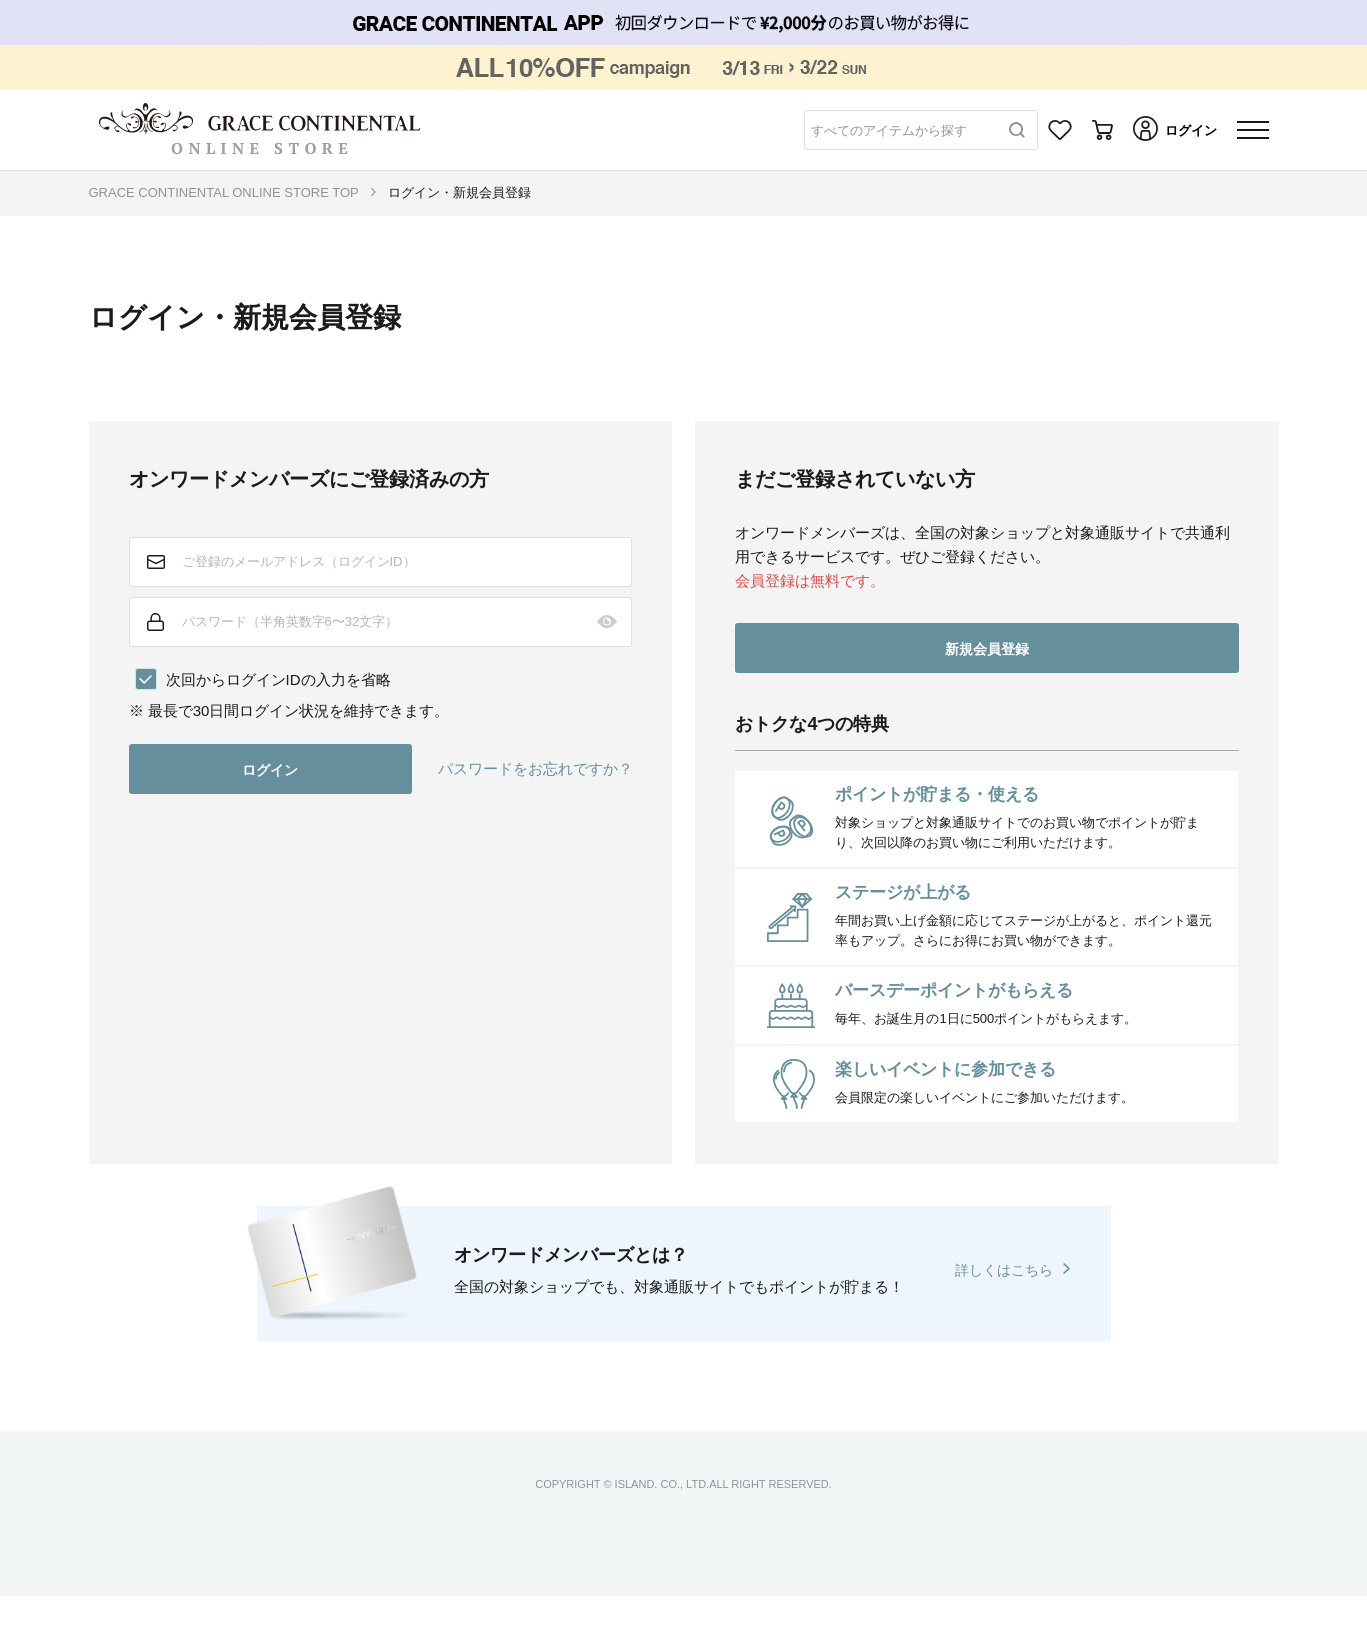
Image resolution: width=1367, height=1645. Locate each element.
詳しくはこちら (1004, 1270)
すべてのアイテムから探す (889, 130)
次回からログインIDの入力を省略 (278, 679)
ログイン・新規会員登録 (459, 192)
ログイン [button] (270, 770)
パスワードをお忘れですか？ (535, 768)
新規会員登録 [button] (987, 649)
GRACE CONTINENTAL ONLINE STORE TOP (224, 192)
